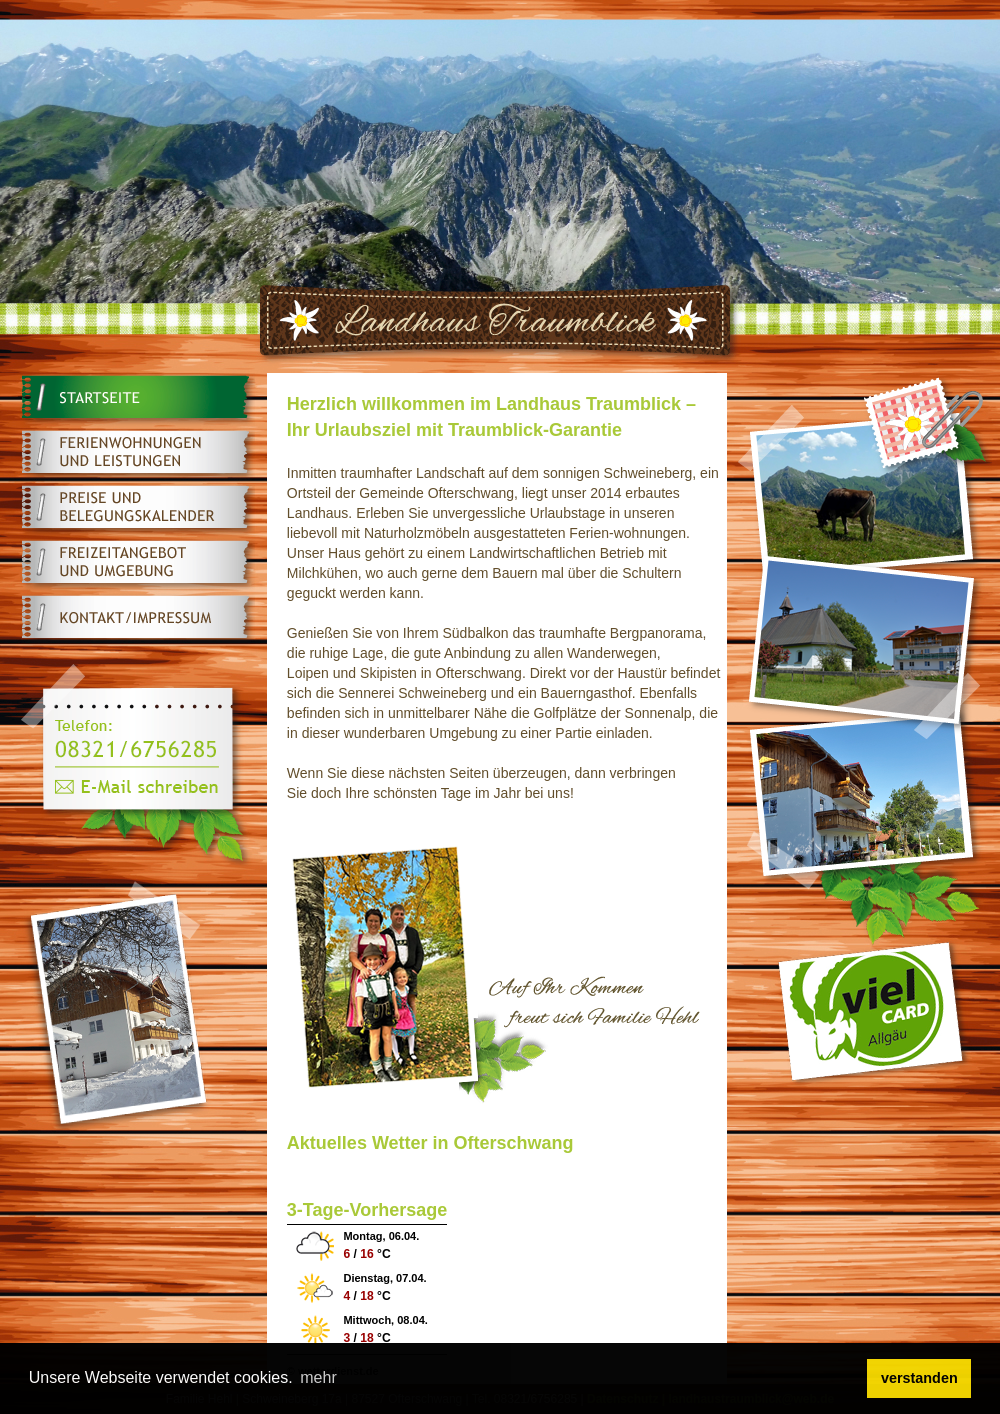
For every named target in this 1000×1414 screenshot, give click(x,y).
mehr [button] (318, 1377)
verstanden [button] (919, 1378)
